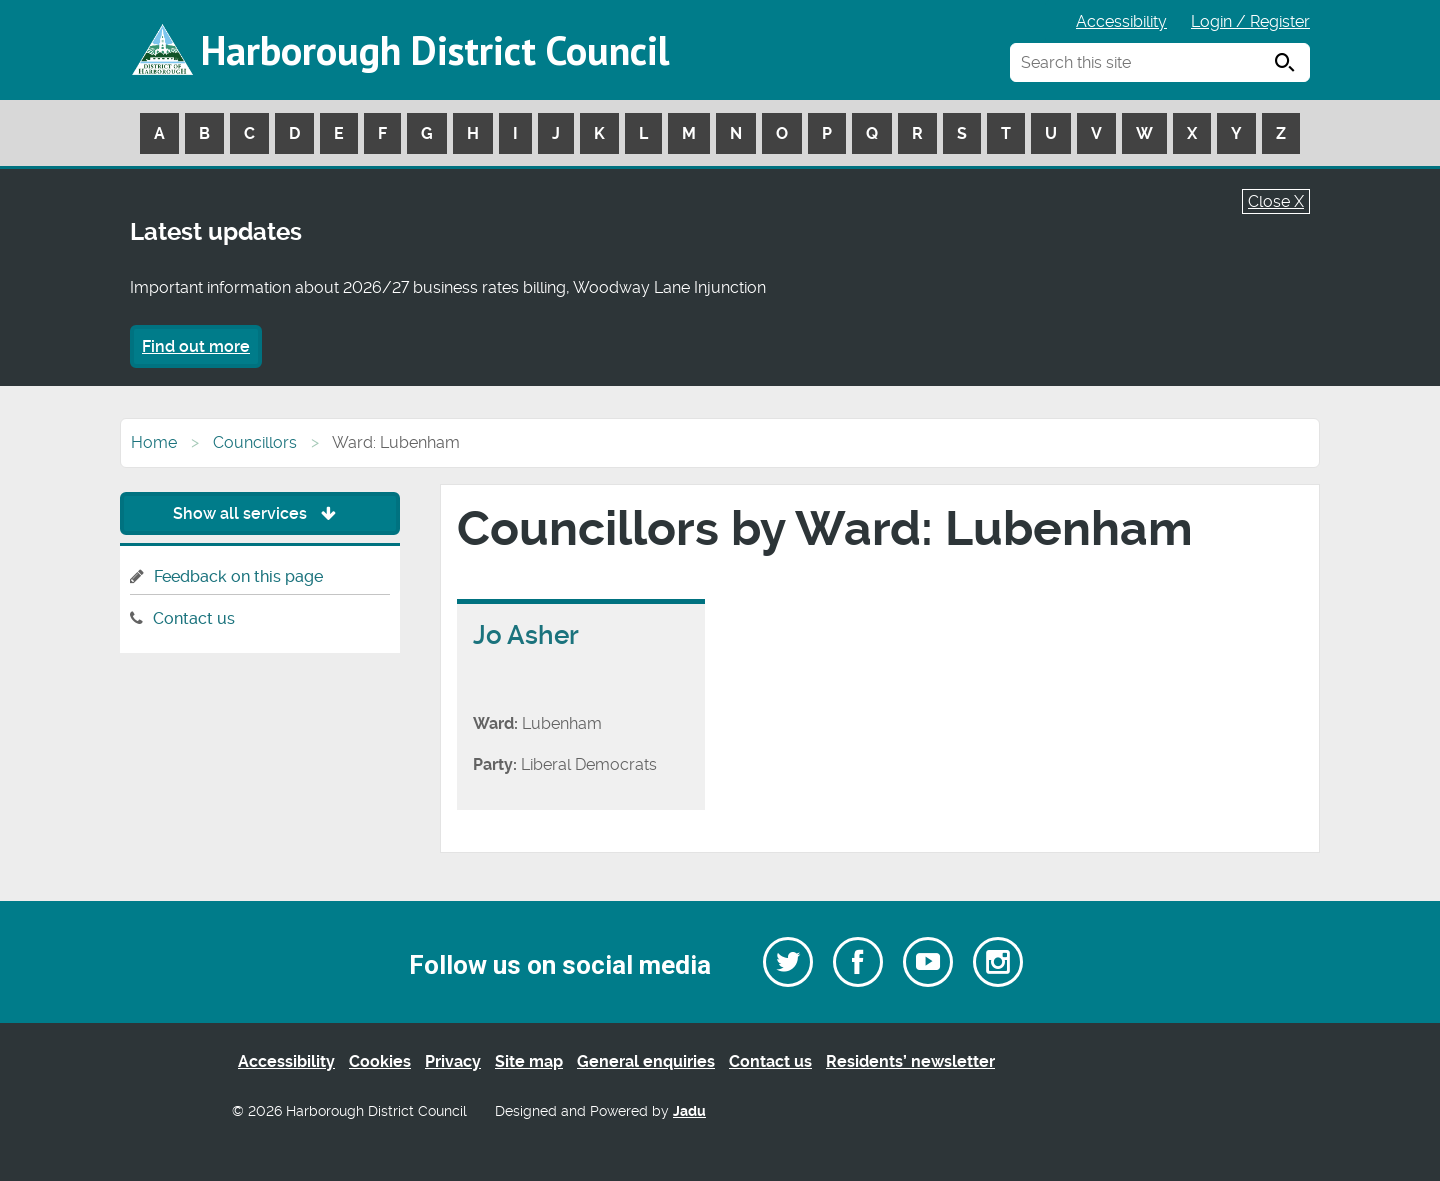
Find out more (196, 346)
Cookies (380, 1061)
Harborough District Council (435, 50)
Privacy (453, 1061)
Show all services (259, 513)
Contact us (194, 618)
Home (154, 442)
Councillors (255, 442)
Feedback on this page (238, 576)
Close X (1276, 201)
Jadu (689, 1111)
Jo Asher (526, 635)
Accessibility (1121, 21)
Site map (529, 1061)
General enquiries (646, 1061)
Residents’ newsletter (910, 1061)
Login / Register (1250, 21)
